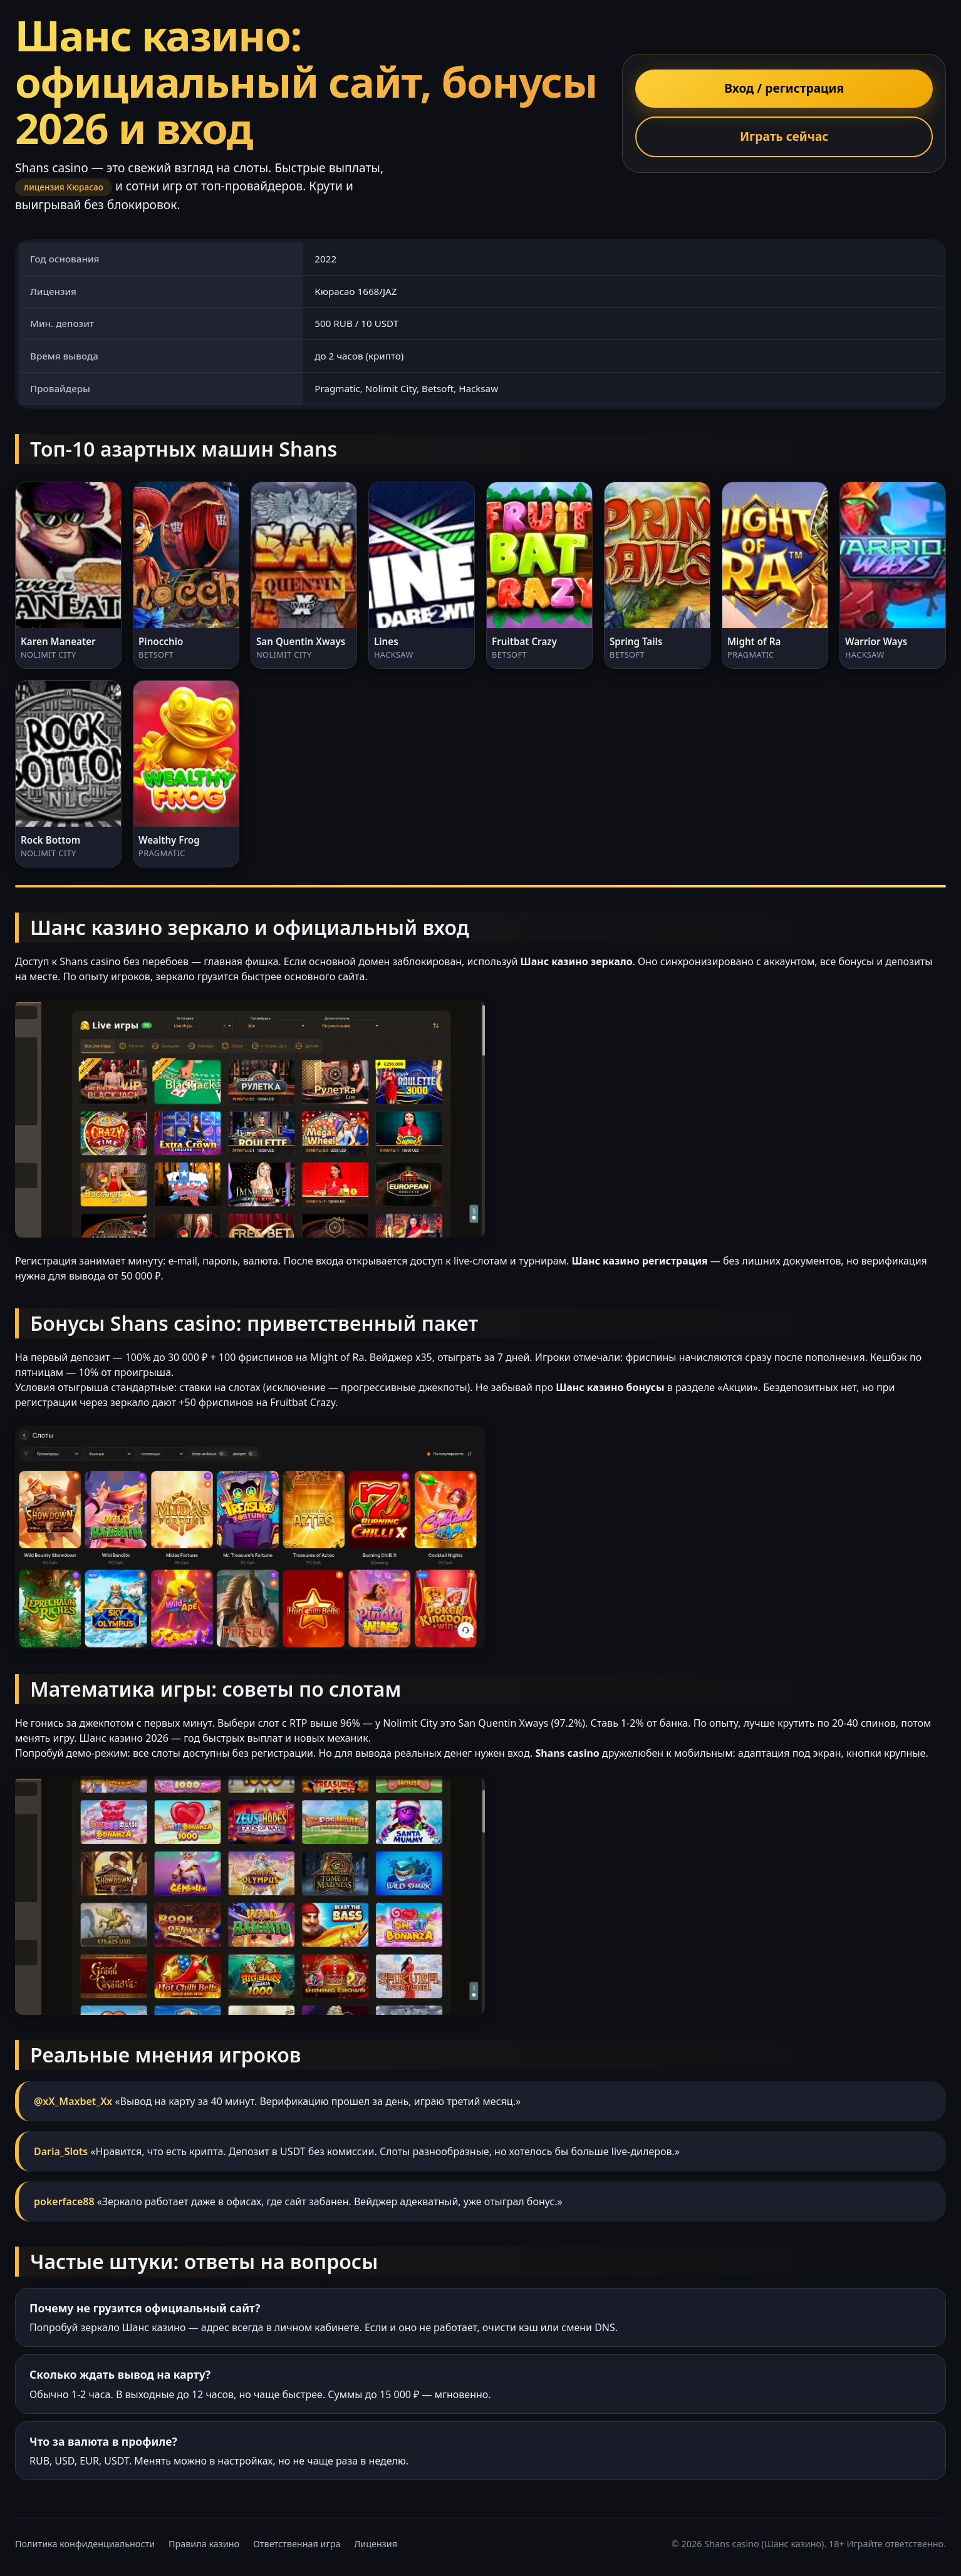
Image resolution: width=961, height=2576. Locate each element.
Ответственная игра (297, 2544)
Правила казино (204, 2544)
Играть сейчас (784, 136)
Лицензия (375, 2544)
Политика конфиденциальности (85, 2544)
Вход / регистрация (784, 88)
